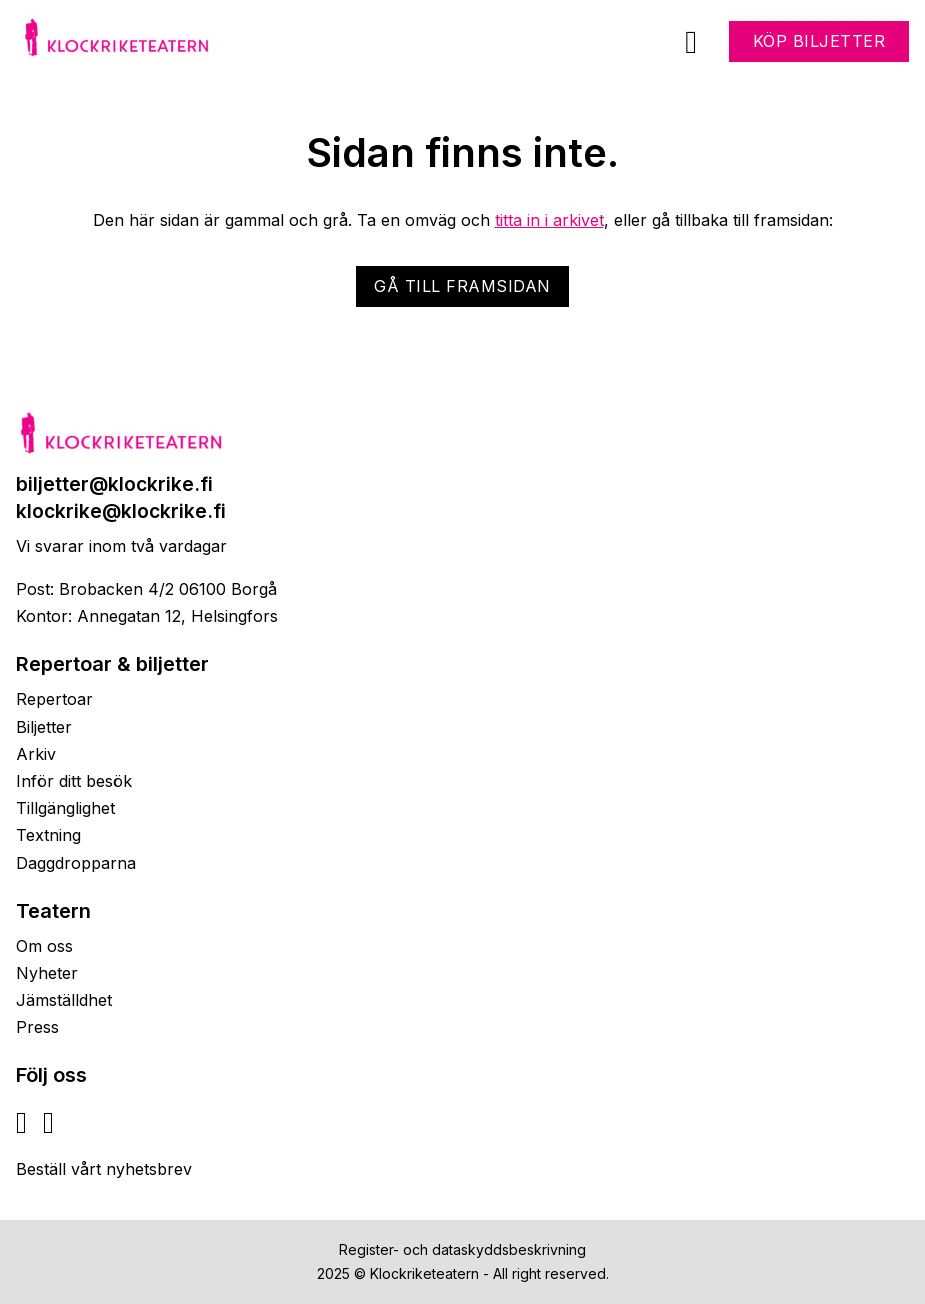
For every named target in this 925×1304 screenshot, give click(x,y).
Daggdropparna (76, 863)
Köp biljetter (819, 41)
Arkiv (36, 754)
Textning (48, 835)
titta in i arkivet (549, 220)
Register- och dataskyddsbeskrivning (462, 1249)
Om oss (44, 946)
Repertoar (54, 699)
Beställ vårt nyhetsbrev (104, 1169)
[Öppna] (691, 42)
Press (37, 1027)
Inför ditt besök (74, 781)
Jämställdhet (64, 1000)
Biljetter (44, 727)
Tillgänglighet (65, 808)
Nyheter (47, 973)
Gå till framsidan (462, 286)
